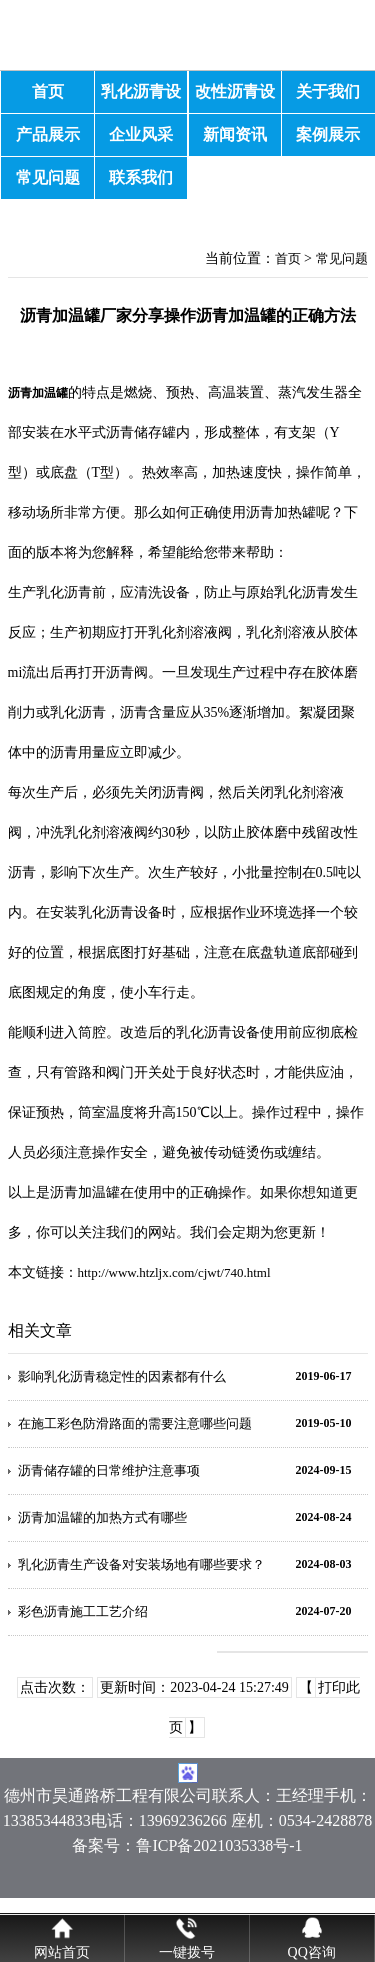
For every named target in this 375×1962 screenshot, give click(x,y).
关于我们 (328, 91)
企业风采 (141, 134)
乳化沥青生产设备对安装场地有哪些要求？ (141, 1564)
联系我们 (141, 177)
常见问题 (48, 177)
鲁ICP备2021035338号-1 (219, 1845)
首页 (48, 91)
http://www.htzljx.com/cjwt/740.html (174, 1272)
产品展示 (48, 134)
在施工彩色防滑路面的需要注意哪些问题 (135, 1423)
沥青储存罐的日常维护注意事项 (109, 1470)
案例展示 (328, 134)
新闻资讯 (235, 134)
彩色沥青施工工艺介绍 (83, 1611)
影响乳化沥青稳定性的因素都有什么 (122, 1376)
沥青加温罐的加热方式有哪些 (102, 1517)
